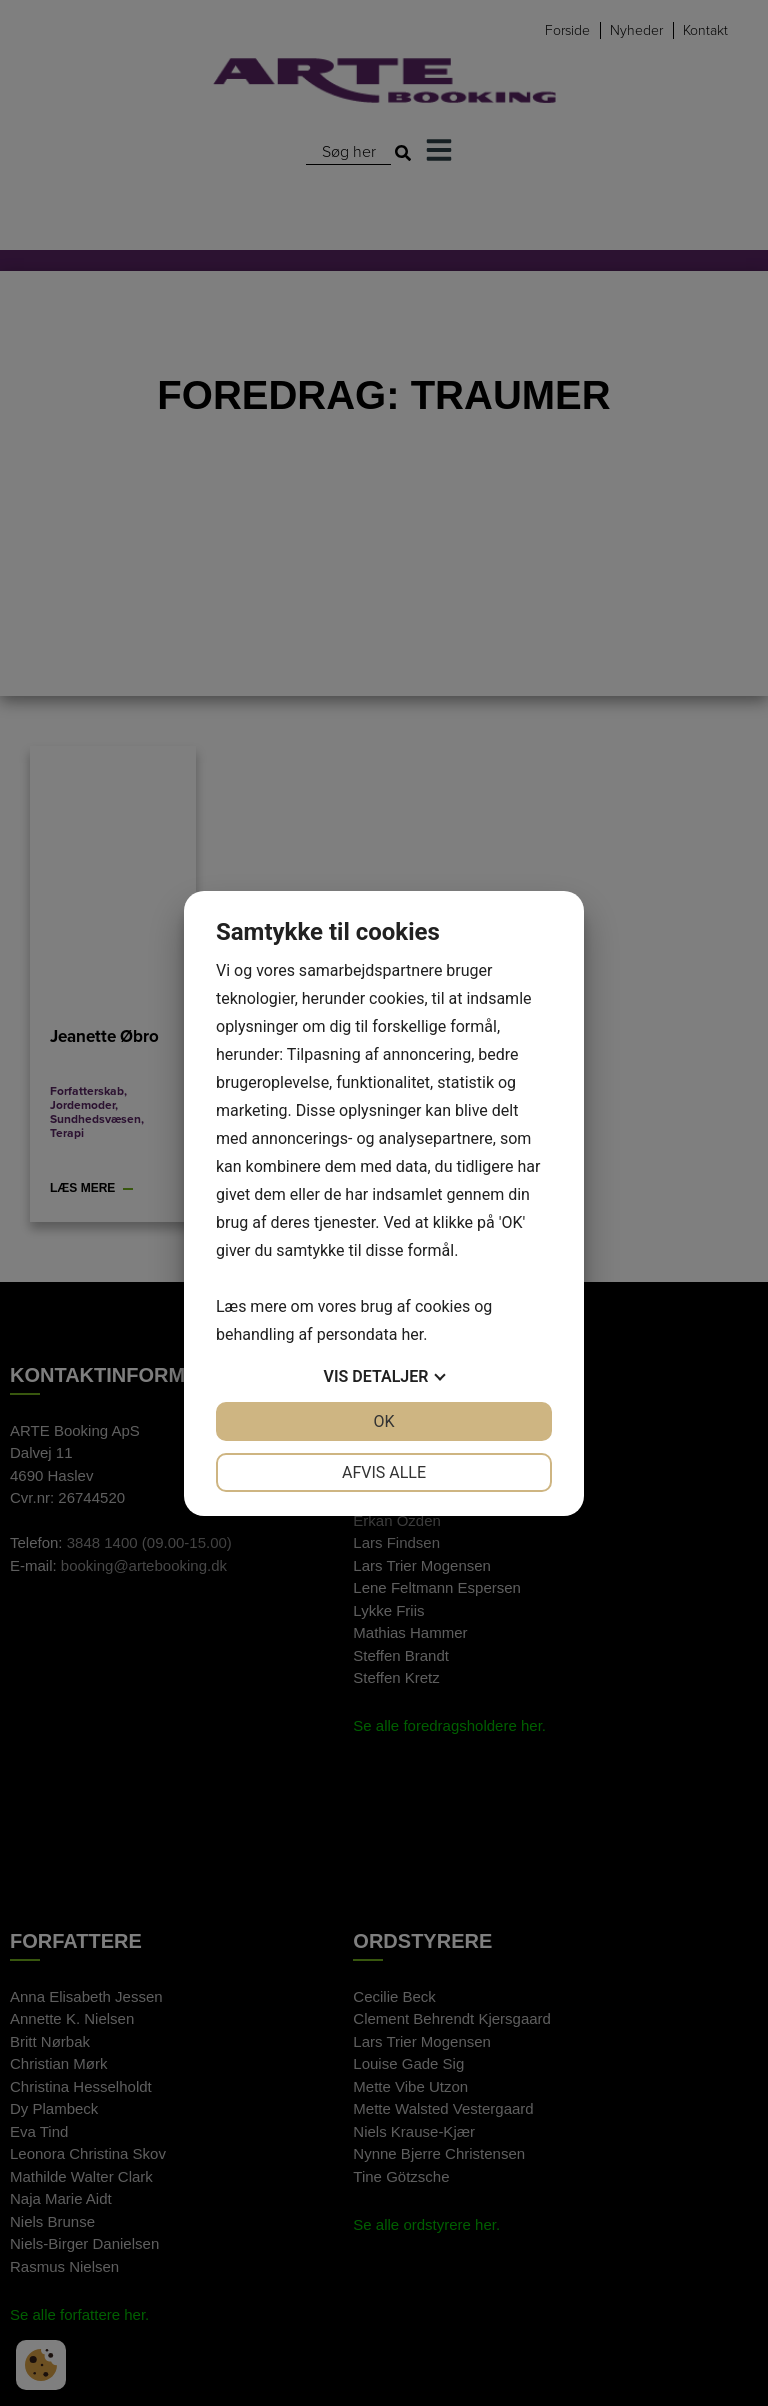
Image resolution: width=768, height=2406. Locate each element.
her (412, 1334)
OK (383, 1421)
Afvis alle (384, 1472)
